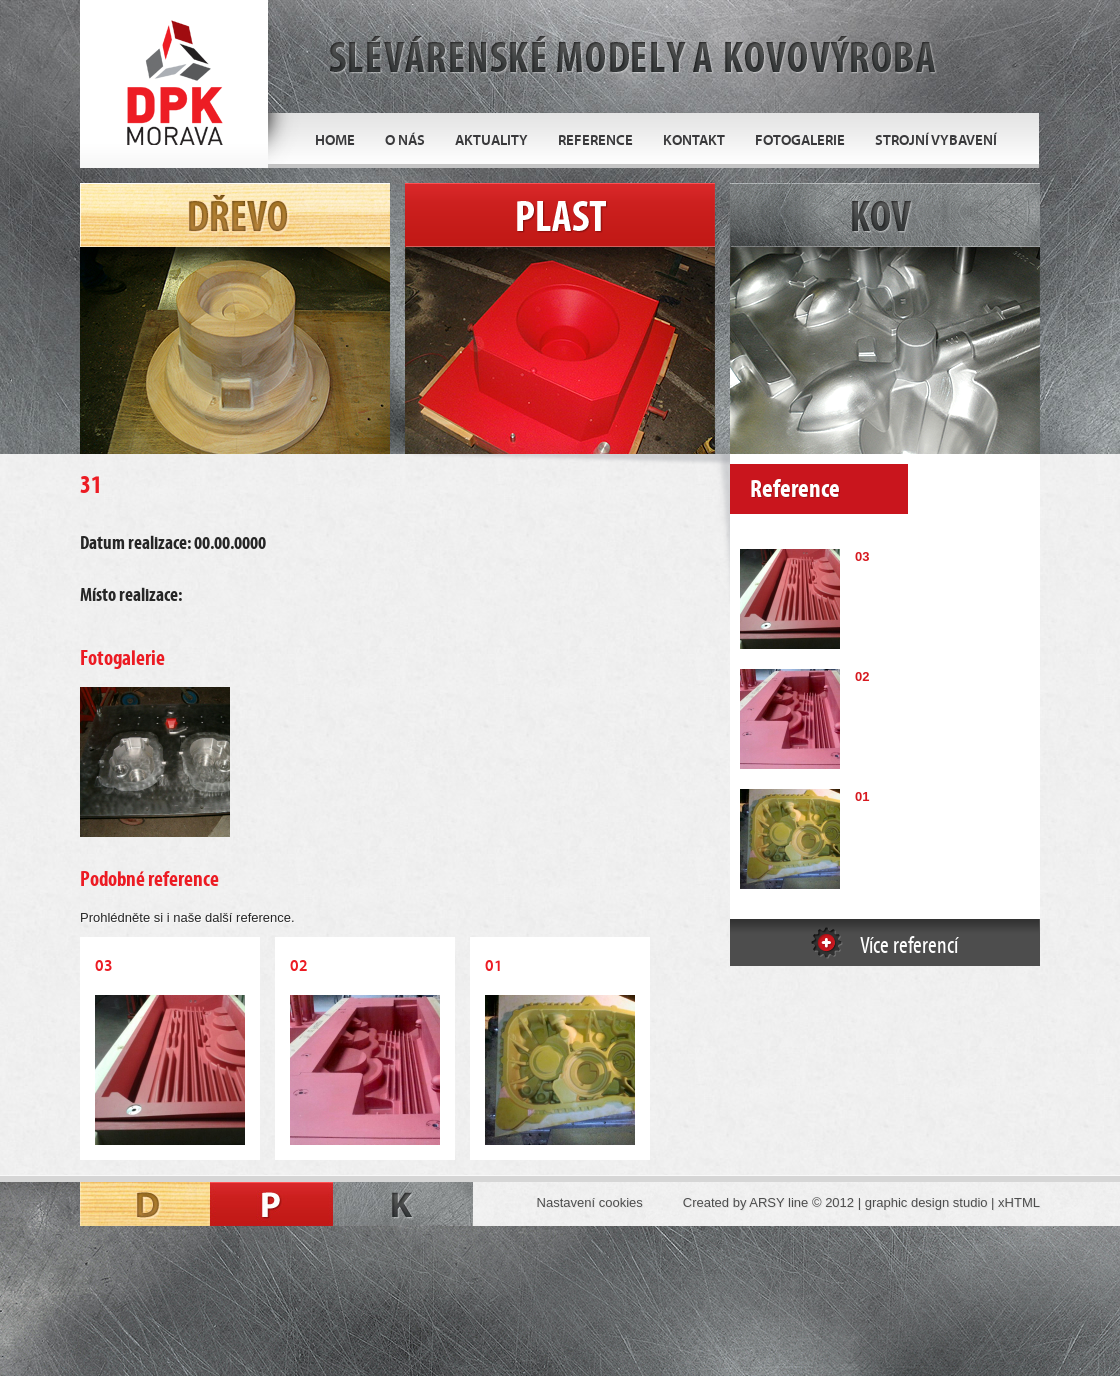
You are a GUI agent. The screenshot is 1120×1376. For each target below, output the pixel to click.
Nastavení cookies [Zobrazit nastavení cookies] (590, 1202)
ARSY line (778, 1202)
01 (862, 796)
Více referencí (909, 946)
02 (862, 676)
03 (862, 556)
